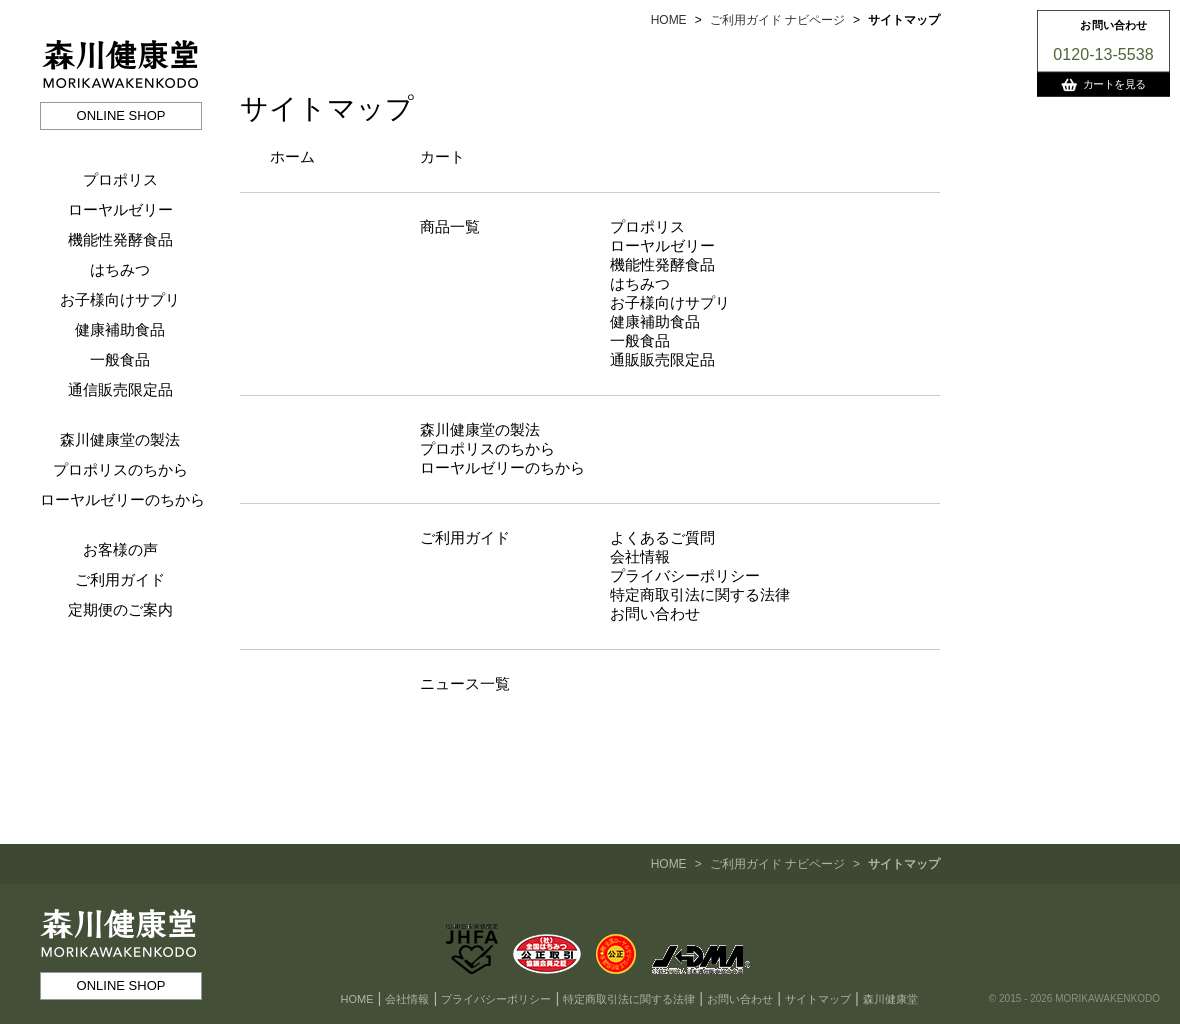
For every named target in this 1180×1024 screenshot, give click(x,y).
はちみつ (120, 269)
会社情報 (640, 556)
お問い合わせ (655, 613)
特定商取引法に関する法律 (700, 594)
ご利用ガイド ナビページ (777, 20)
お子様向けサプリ (120, 299)
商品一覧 (450, 226)
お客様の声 (120, 549)
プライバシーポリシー (685, 575)
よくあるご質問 (662, 537)
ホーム (292, 156)
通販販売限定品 (662, 359)
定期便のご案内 (120, 609)
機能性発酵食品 (120, 239)
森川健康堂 (890, 999)
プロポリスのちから (120, 469)
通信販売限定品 (120, 389)
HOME (669, 20)
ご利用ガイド (120, 579)
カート (442, 156)
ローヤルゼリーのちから (122, 499)
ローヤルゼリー (120, 209)
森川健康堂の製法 (120, 439)
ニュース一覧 (465, 683)
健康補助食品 (120, 329)
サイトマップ (818, 999)
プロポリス (120, 179)
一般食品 (120, 359)
